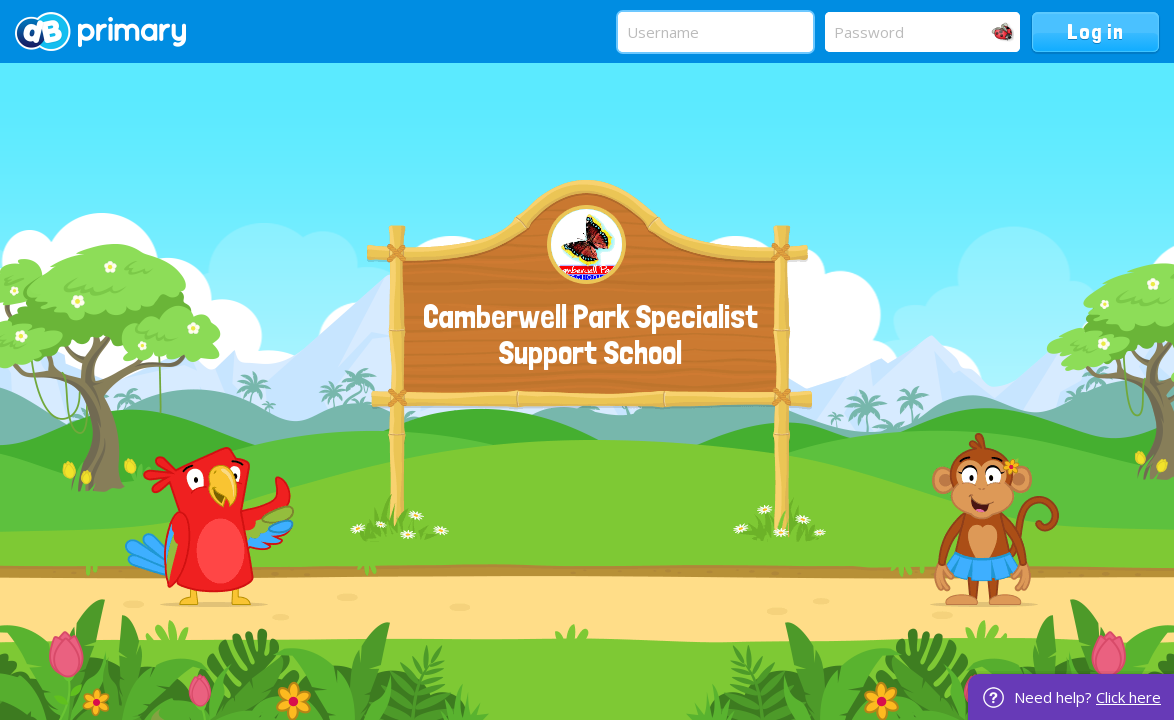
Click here (1128, 697)
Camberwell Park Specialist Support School (590, 335)
